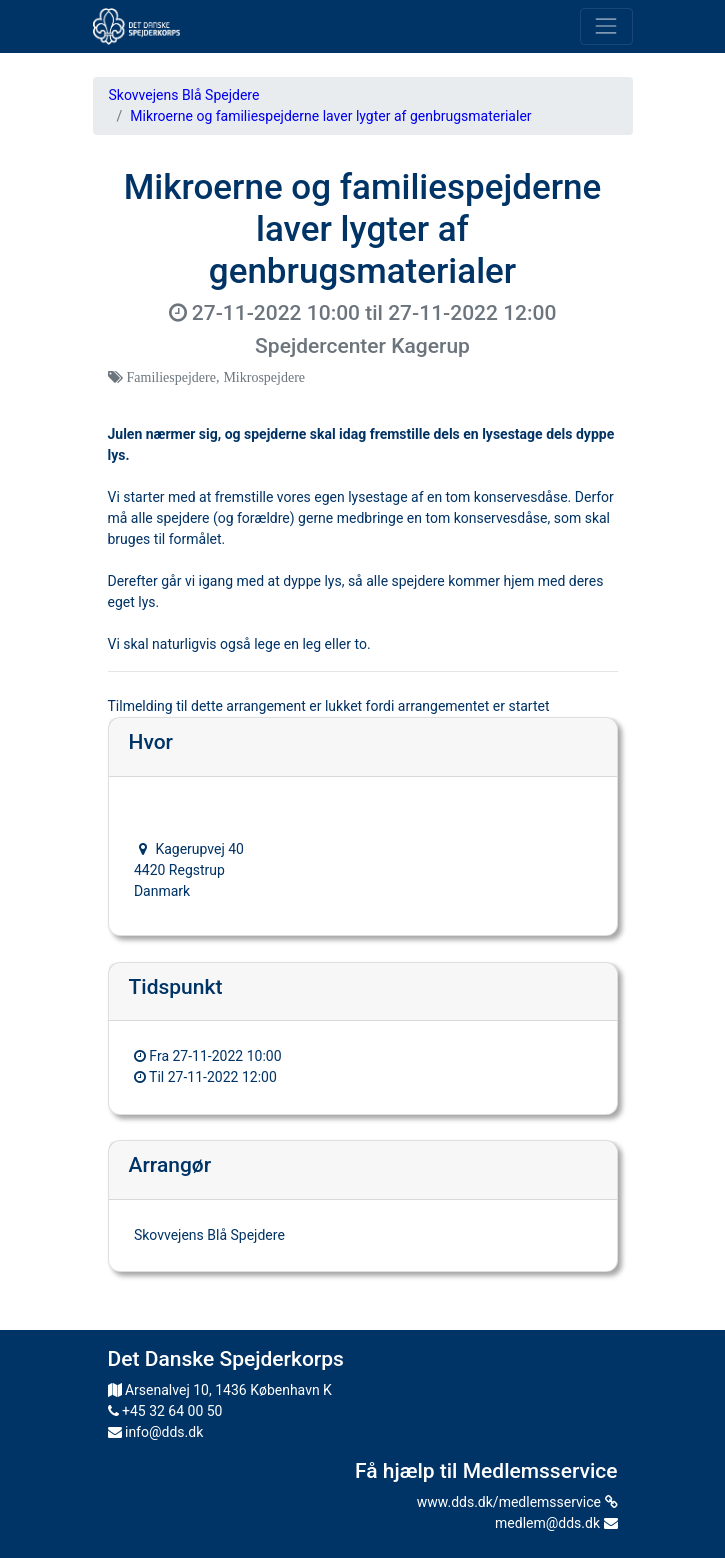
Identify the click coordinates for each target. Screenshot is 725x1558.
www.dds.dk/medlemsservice (517, 1502)
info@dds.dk (156, 1432)
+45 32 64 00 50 (165, 1411)
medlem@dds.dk (556, 1523)
